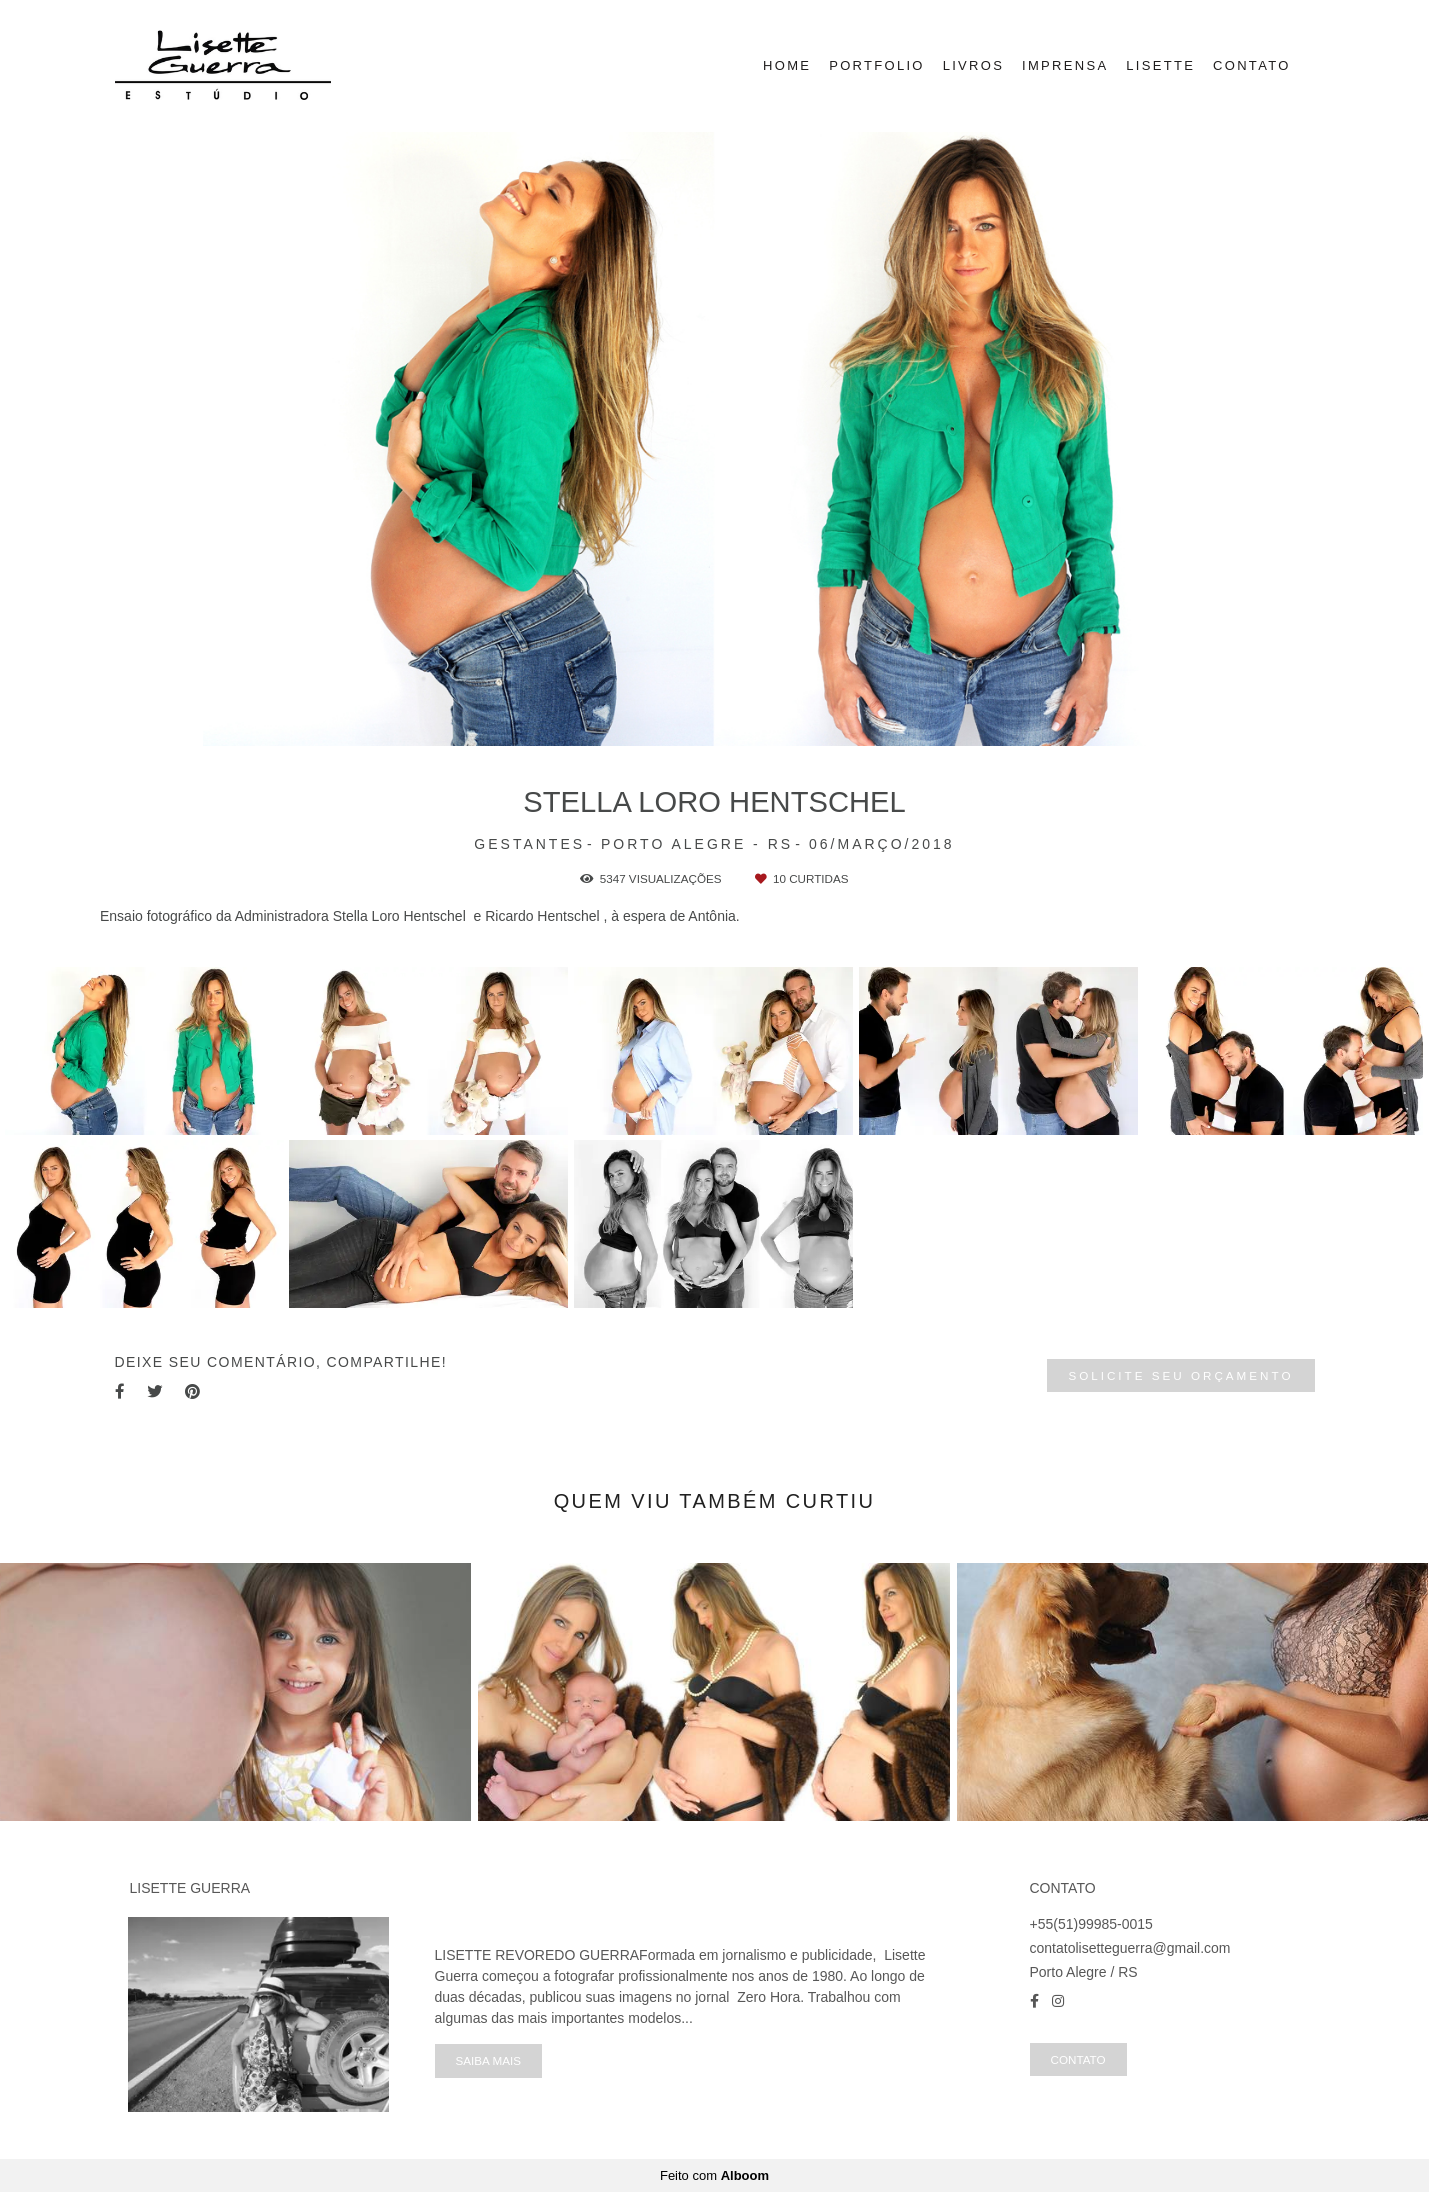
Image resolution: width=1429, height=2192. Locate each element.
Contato (1078, 2059)
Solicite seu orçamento (1180, 1375)
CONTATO (1252, 65)
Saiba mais (488, 2060)
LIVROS (973, 65)
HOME (787, 65)
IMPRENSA (1065, 65)
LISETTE (1160, 65)
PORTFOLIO (877, 65)
